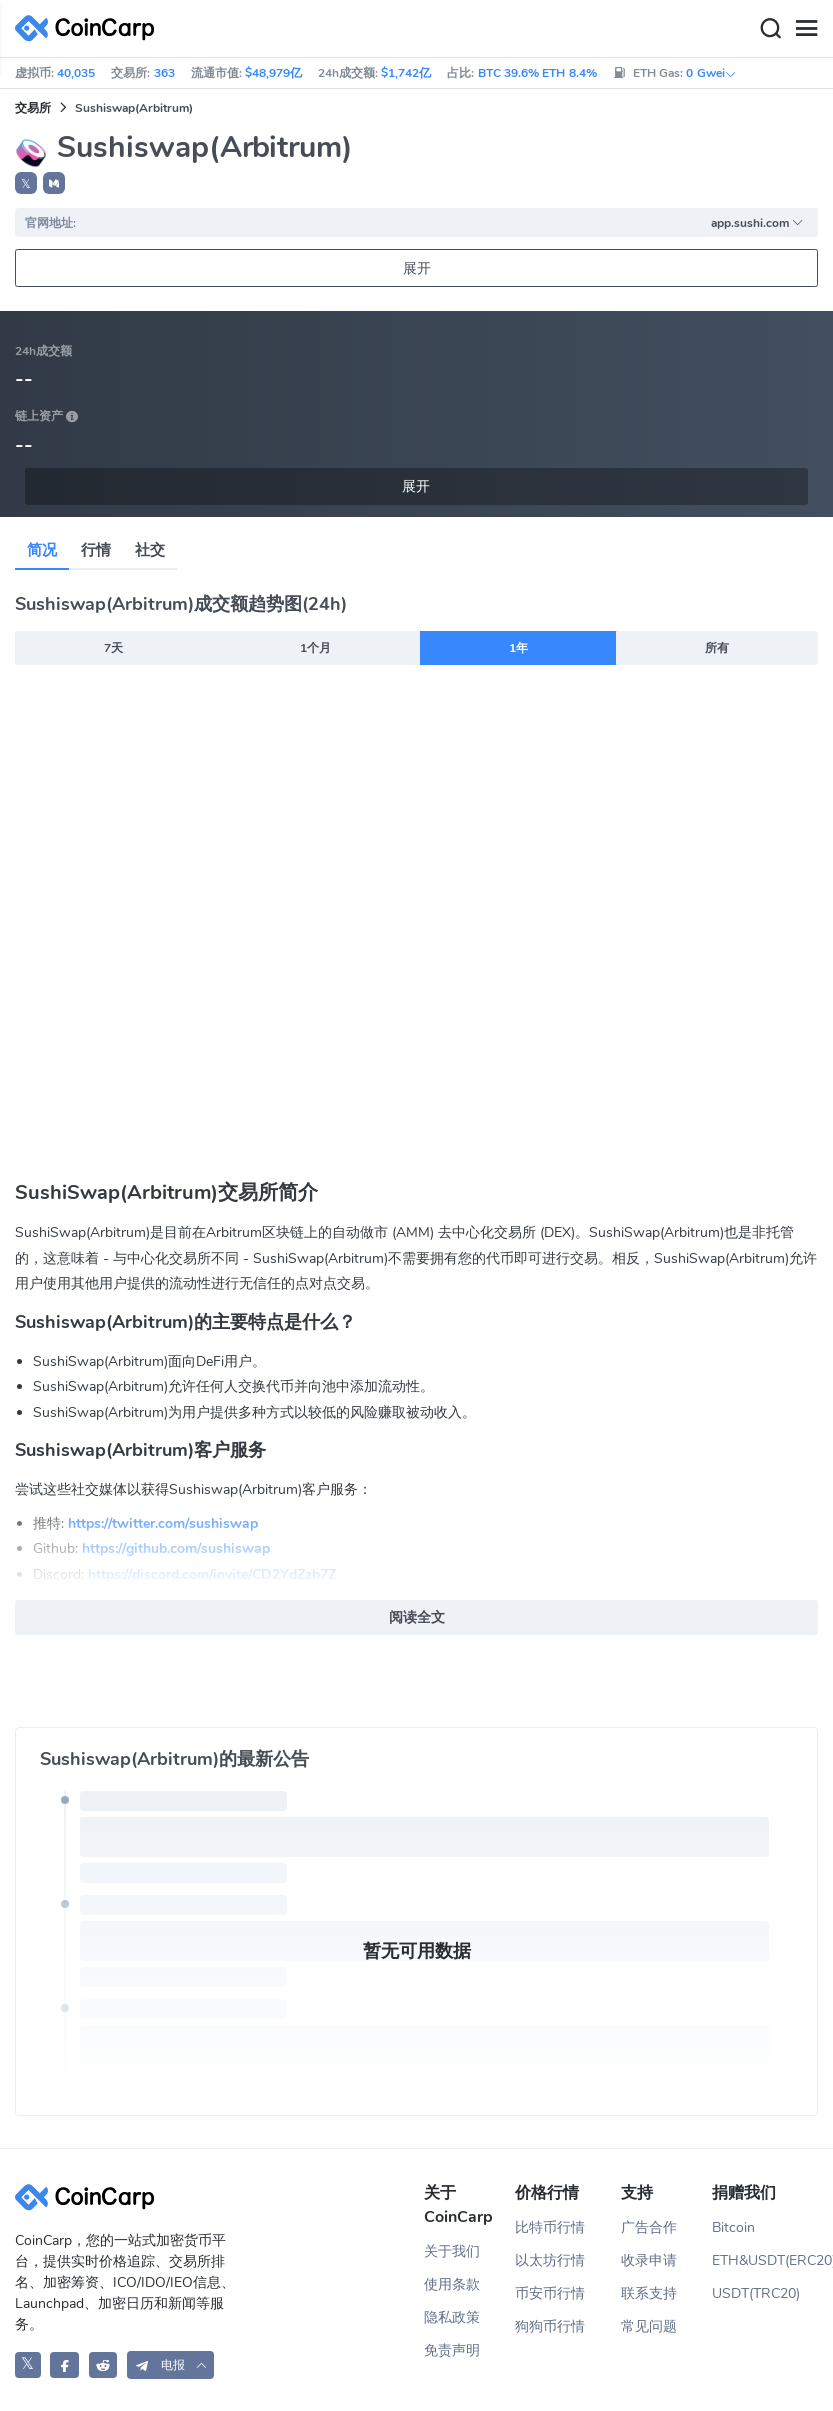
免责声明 (452, 2350)
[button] (54, 183)
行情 (96, 550)
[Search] (770, 29)
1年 (518, 648)
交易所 (33, 108)
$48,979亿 (273, 73)
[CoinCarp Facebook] (64, 2364)
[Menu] (806, 29)
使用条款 (452, 2284)
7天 (113, 648)
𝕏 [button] (26, 184)
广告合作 (649, 2227)
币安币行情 (550, 2293)
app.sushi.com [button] (757, 223)
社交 (150, 550)
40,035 (76, 73)
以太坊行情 (550, 2260)
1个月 (315, 648)
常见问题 (649, 2326)
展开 (417, 268)
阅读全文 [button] (417, 1617)
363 (164, 73)
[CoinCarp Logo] (90, 28)
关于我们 (452, 2251)
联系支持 (649, 2293)
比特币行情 (550, 2227)
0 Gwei (711, 73)
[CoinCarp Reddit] (103, 2364)
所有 (717, 648)
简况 (42, 550)
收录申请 (649, 2260)
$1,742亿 (406, 73)
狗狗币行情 (550, 2326)
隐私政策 (452, 2317)
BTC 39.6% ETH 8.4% (537, 73)
